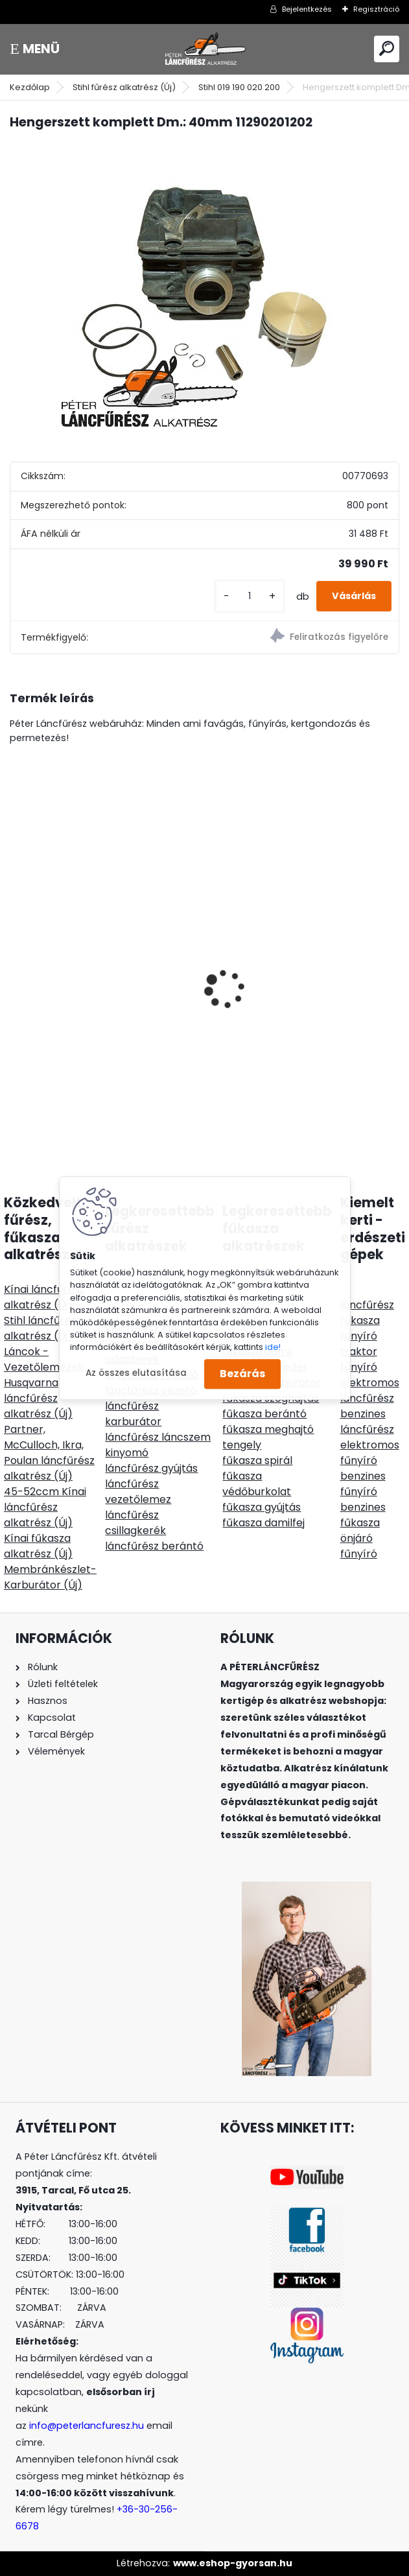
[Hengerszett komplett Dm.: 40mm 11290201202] (204, 284)
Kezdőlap (30, 87)
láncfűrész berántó (154, 1546)
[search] (386, 48)
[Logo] (204, 48)
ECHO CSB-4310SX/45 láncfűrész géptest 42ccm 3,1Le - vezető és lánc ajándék (102, 982)
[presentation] (17, 966)
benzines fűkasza (363, 1515)
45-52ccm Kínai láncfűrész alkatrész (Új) (45, 1507)
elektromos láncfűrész (369, 1390)
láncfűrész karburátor (133, 1414)
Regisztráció (376, 9)
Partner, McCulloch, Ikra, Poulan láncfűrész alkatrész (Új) (49, 1452)
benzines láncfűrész (367, 1421)
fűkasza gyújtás (261, 1507)
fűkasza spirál (257, 1460)
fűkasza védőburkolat (256, 1484)
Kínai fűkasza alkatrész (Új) (38, 1546)
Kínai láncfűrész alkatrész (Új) (44, 1297)
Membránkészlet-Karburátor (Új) (50, 1577)
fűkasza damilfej (263, 1522)
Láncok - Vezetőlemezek (44, 1359)
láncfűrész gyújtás (151, 1468)
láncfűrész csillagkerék (135, 1522)
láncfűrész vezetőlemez (138, 1491)
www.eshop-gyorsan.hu (232, 2563)
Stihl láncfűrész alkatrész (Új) (43, 1328)
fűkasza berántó (264, 1413)
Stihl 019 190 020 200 (239, 87)
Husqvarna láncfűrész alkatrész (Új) (38, 1398)
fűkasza (360, 1320)
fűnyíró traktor (358, 1344)
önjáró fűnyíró (358, 1546)
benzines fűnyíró (363, 1484)
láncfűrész (367, 1304)
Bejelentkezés (307, 9)
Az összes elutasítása (136, 1373)
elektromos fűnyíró (369, 1452)
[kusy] (249, 596)
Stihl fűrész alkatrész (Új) (124, 87)
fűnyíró (358, 1367)
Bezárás (242, 1373)
